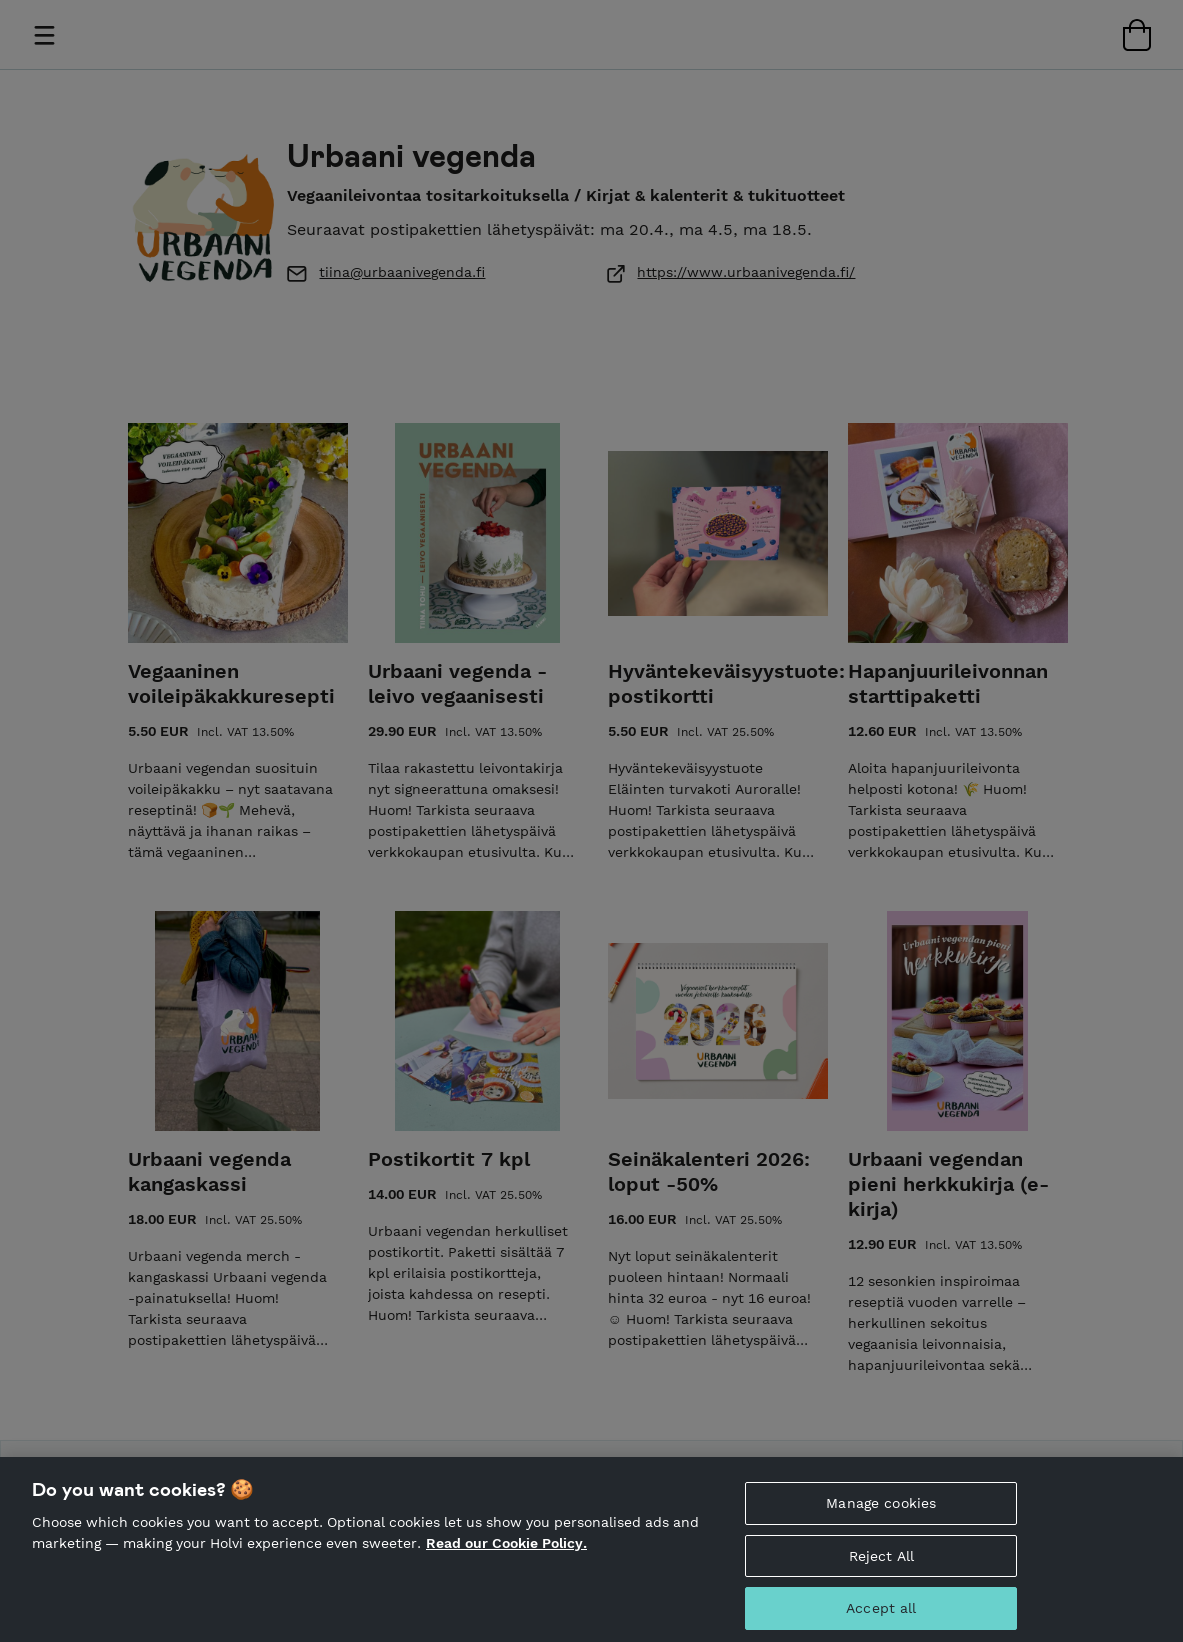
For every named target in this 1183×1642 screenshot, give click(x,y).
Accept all (881, 1618)
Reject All (881, 1566)
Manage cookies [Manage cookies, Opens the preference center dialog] (881, 1513)
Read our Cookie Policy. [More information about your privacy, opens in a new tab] (506, 1553)
